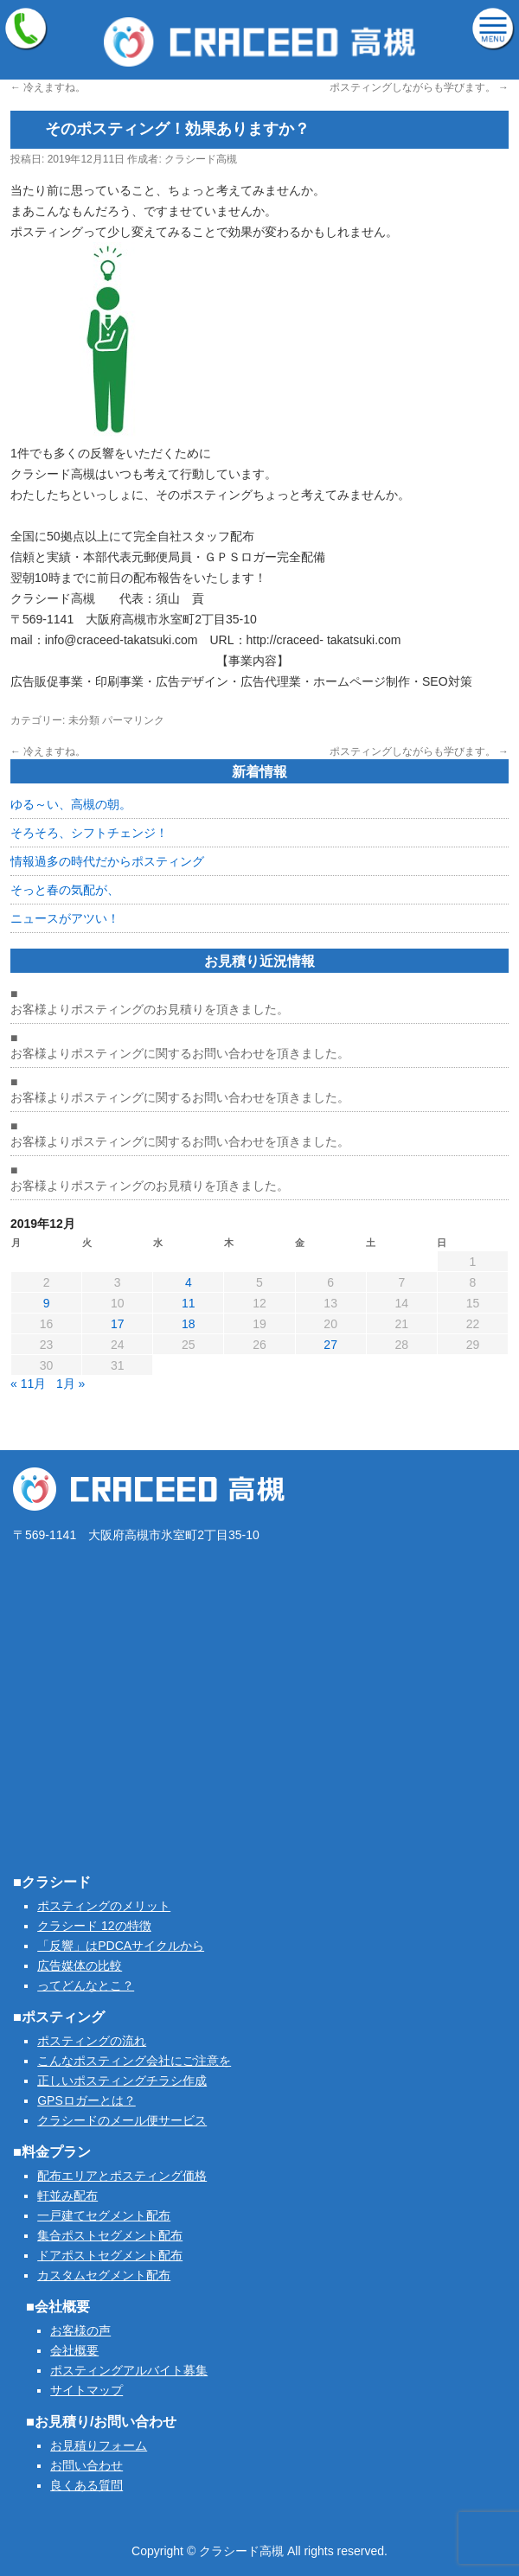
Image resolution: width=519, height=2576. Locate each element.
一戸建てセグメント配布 (103, 2215)
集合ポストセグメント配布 (110, 2235)
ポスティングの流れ (91, 2041)
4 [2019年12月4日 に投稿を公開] (188, 1282)
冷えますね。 (48, 87)
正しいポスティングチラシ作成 (122, 2080)
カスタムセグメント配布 (103, 2275)
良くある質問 (86, 2485)
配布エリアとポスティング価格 (122, 2176)
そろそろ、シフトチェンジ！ (89, 833)
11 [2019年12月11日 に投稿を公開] (188, 1303)
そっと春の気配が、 (64, 890)
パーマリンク (133, 720)
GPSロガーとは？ (86, 2100)
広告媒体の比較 (79, 1965)
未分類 (83, 720)
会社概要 (74, 2350)
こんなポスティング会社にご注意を (134, 2061)
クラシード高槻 (200, 159)
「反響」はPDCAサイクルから (120, 1946)
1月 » (70, 1383)
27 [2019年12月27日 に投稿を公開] (330, 1345)
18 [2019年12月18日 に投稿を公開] (188, 1324)
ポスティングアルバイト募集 (129, 2370)
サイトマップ (86, 2390)
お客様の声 (80, 2330)
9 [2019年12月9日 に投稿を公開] (46, 1303)
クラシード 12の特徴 (94, 1926)
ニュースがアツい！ (64, 918)
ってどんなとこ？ (85, 1985)
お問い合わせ (86, 2465)
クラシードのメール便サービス (122, 2120)
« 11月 (28, 1383)
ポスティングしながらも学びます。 (419, 87)
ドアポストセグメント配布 (110, 2255)
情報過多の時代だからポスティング (107, 861)
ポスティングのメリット (103, 1906)
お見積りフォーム (98, 2445)
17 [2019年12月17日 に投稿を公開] (118, 1324)
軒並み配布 (67, 2195)
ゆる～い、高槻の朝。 (70, 804)
